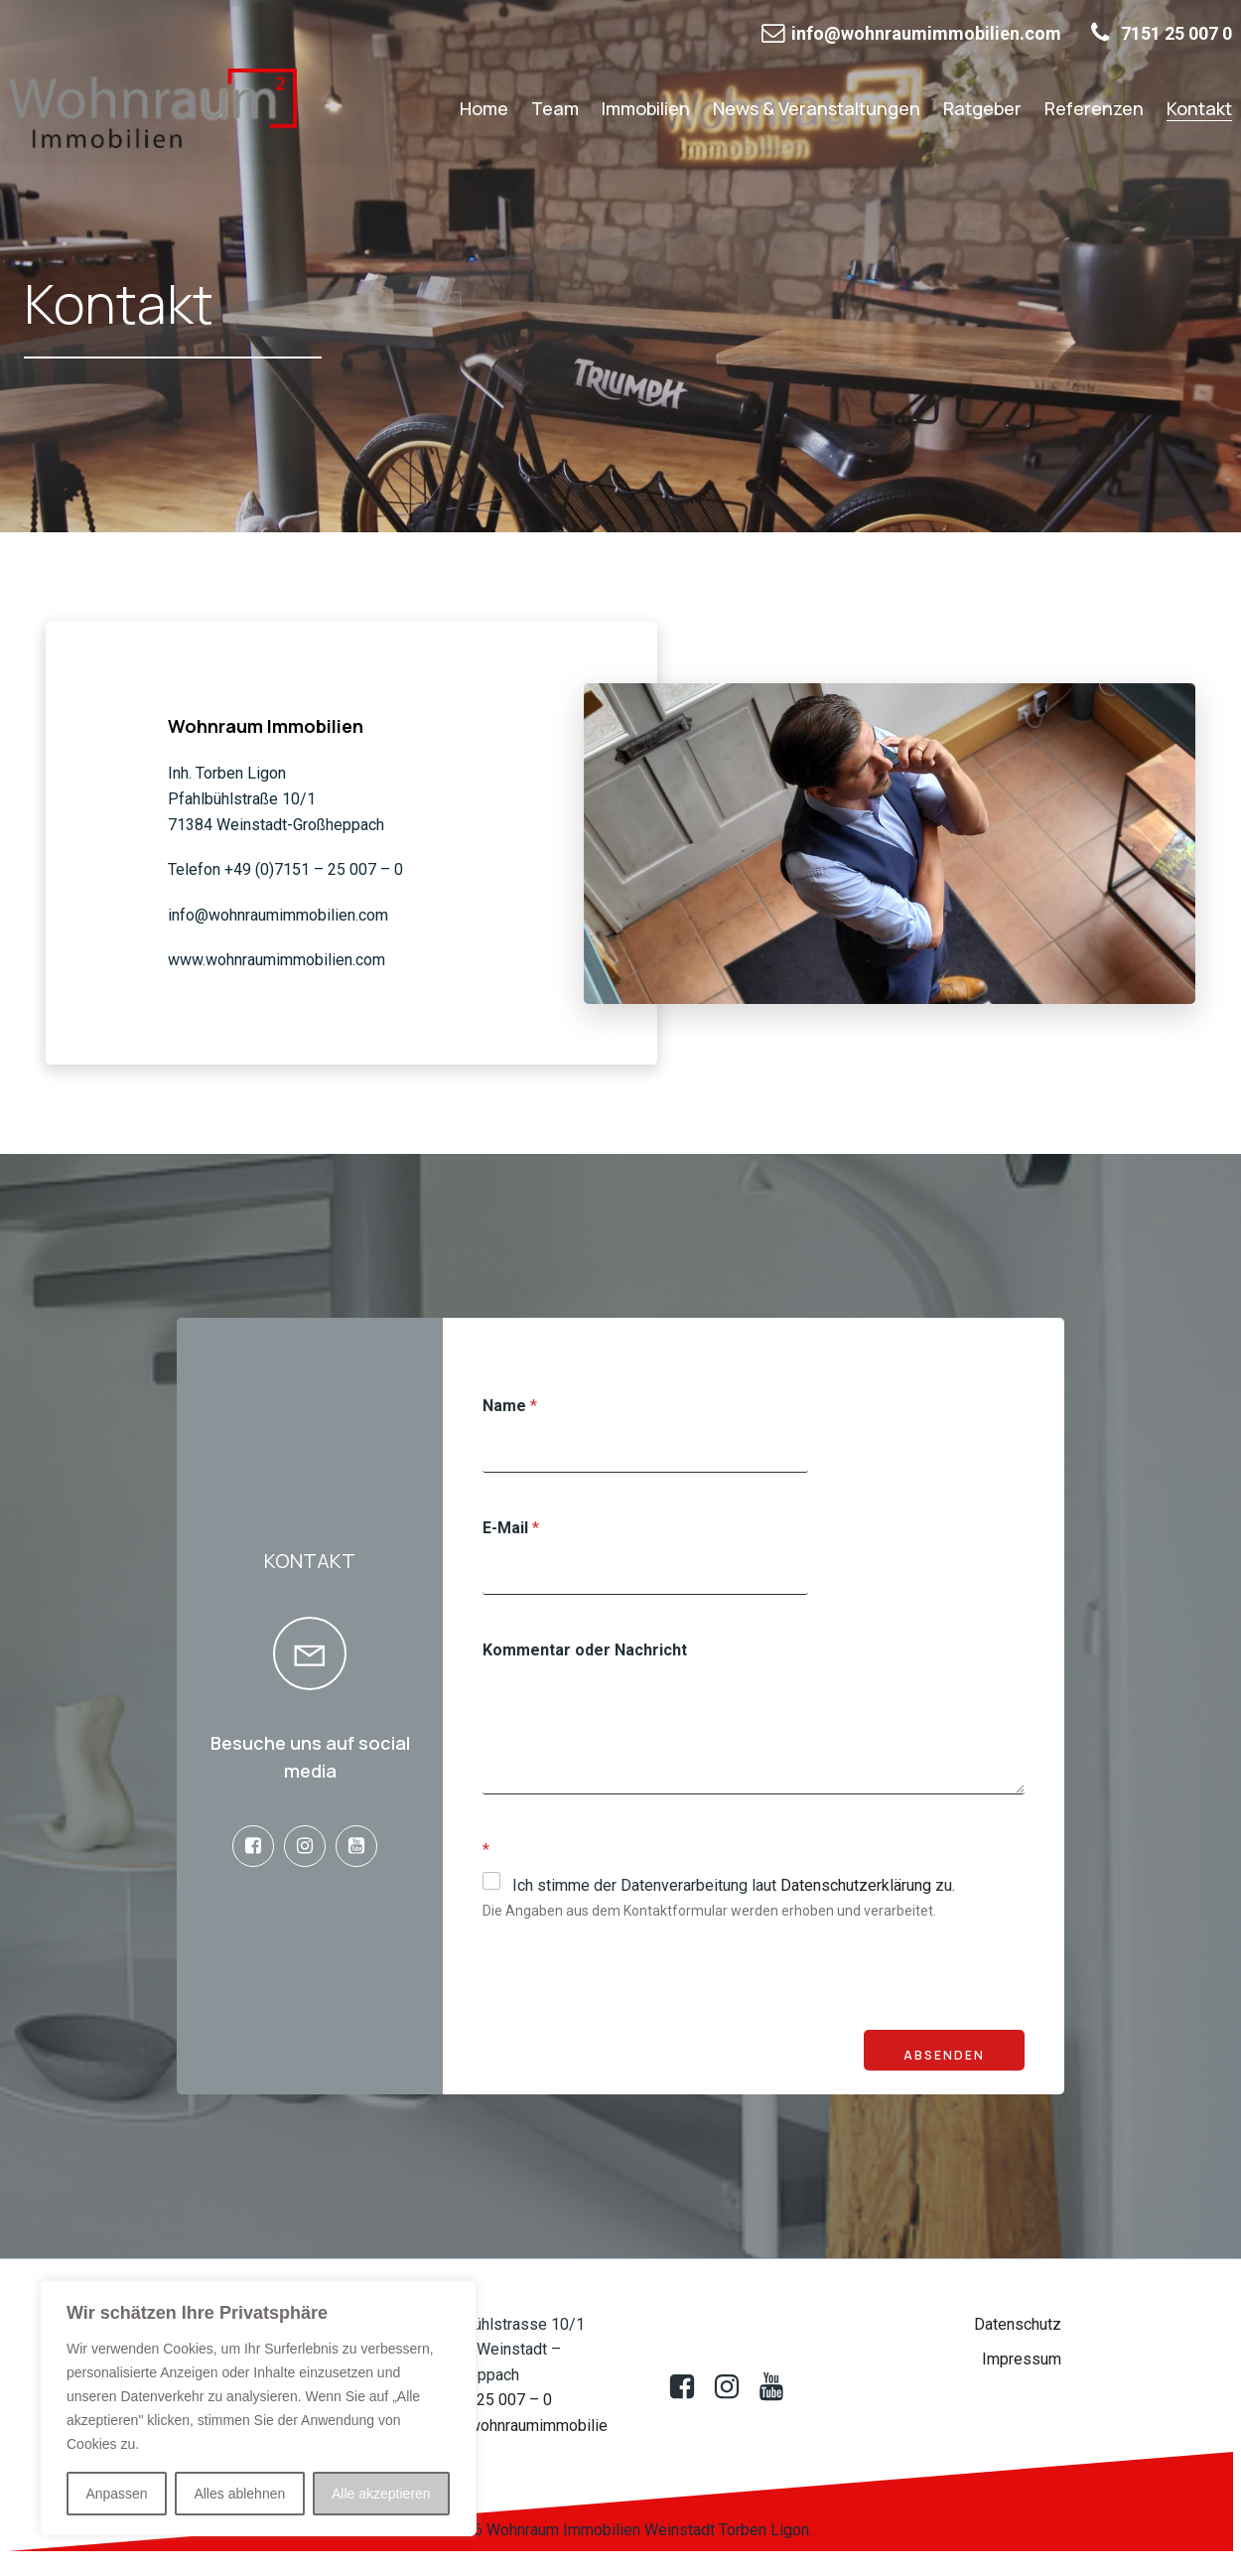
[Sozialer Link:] (734, 2389)
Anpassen (116, 2494)
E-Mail (511, 1529)
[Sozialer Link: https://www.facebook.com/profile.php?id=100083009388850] (258, 1848)
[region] (258, 2408)
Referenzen (1094, 108)
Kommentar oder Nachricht (585, 1652)
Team (555, 108)
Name (510, 1407)
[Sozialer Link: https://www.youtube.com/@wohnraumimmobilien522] (361, 1848)
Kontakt (1199, 108)
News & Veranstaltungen (816, 108)
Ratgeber (982, 108)
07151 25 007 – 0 (490, 2401)
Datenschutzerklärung (855, 1887)
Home (484, 108)
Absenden (944, 2057)
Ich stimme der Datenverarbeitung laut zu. (733, 1887)
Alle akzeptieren (381, 2494)
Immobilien (646, 108)
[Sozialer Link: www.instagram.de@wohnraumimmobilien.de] (310, 1848)
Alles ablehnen (239, 2494)
